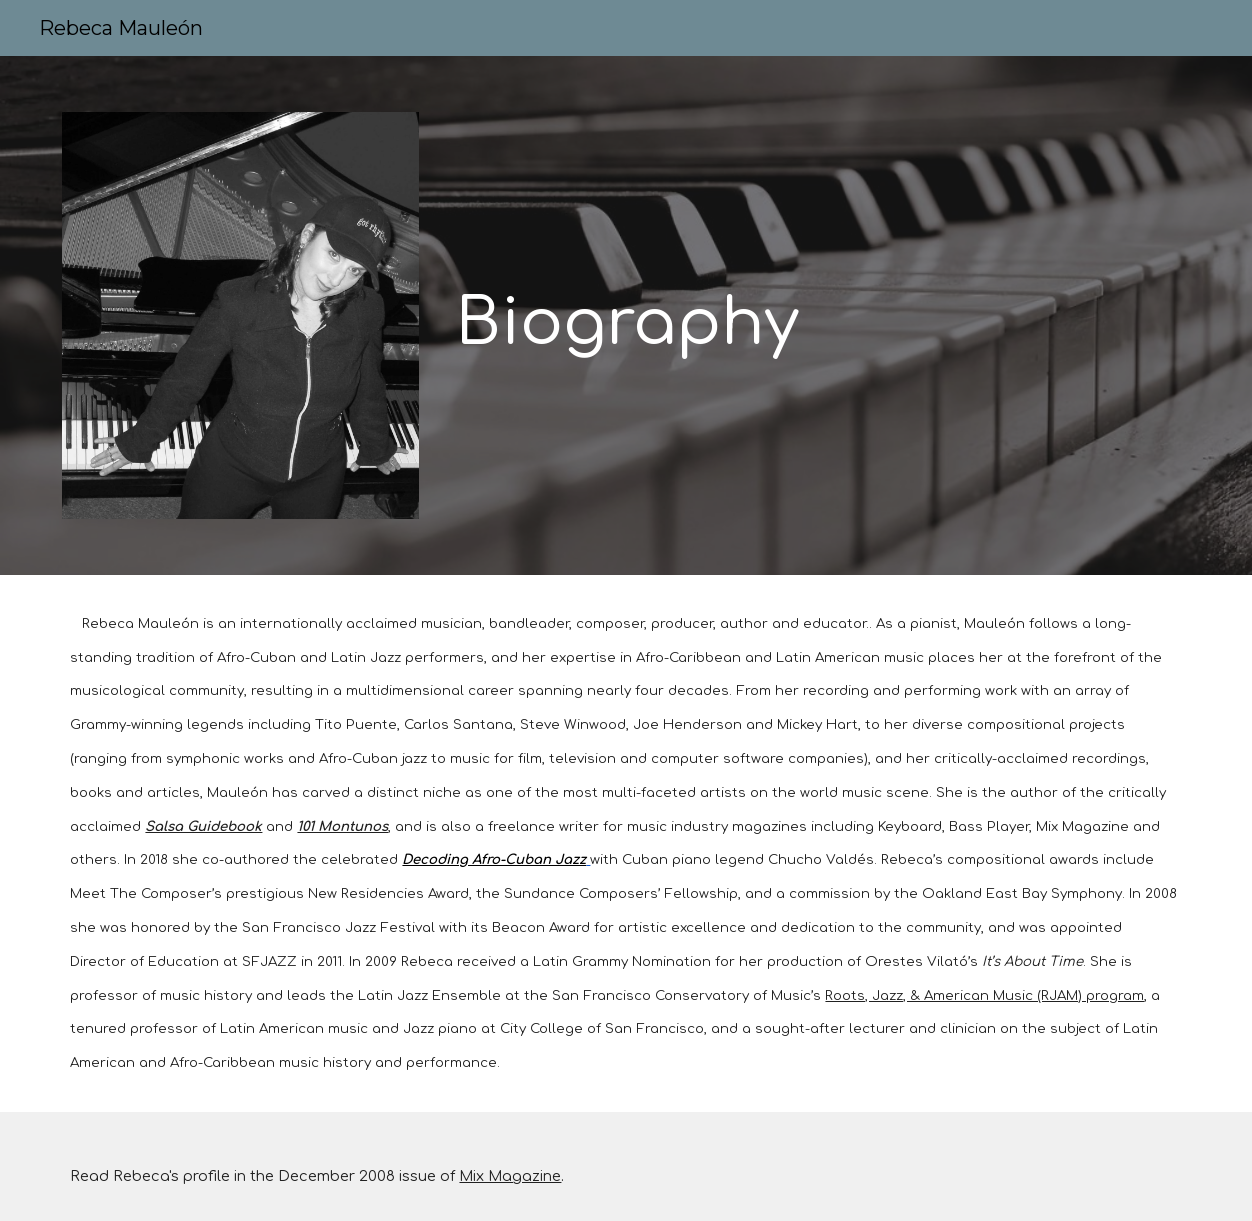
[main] (819, 245)
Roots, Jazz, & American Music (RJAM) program (984, 995)
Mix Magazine (510, 1176)
